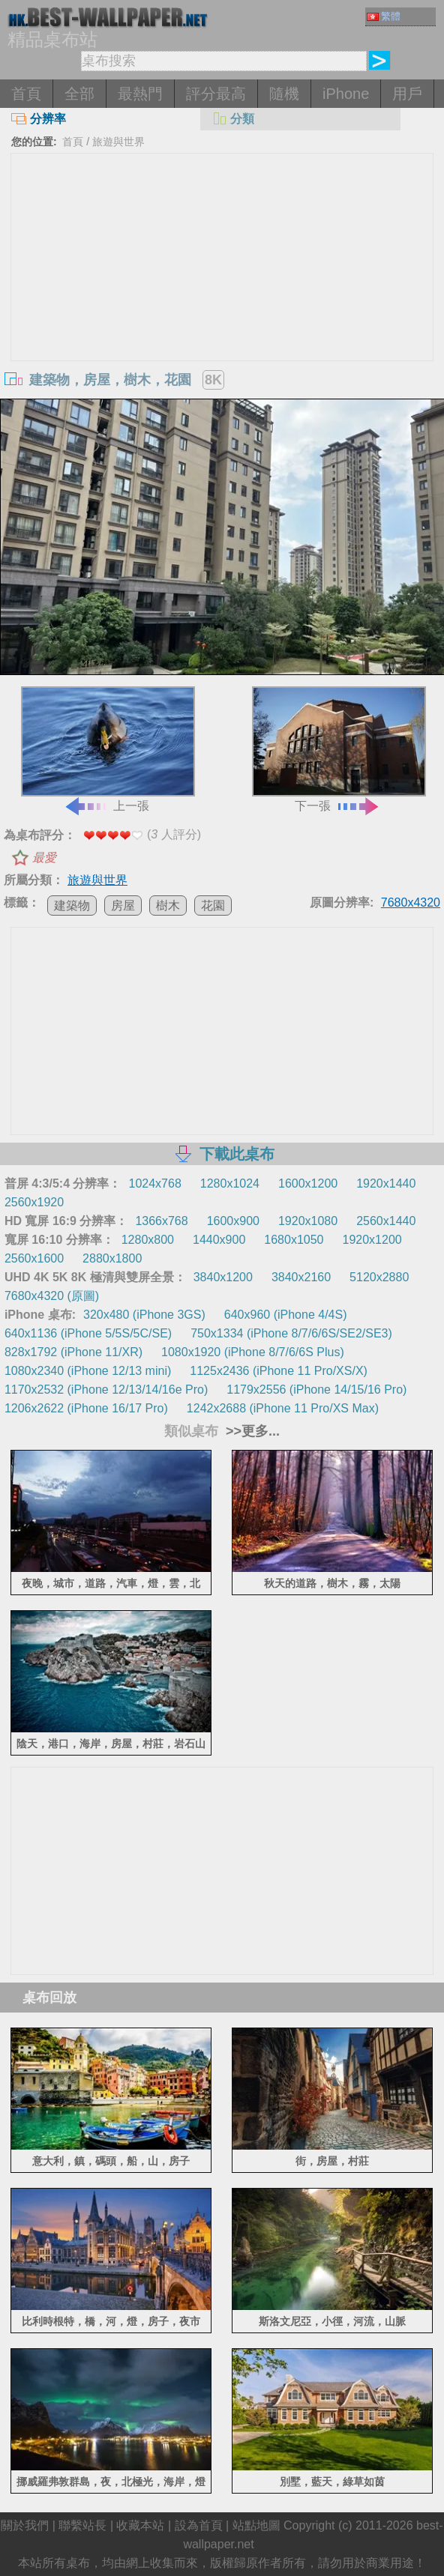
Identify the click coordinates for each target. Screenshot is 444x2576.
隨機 (284, 93)
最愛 (44, 857)
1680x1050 (293, 1239)
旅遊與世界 (118, 142)
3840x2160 (301, 1277)
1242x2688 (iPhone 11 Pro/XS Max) (283, 1408)
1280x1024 (230, 1183)
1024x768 (155, 1183)
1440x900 (219, 1239)
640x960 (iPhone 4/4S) (285, 1314)
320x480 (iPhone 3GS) (144, 1314)
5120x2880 (379, 1277)
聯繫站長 (82, 2525)
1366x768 (161, 1221)
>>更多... (251, 1431)
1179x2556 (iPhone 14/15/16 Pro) (316, 1389)
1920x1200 (372, 1239)
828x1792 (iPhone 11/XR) (73, 1352)
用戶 (407, 93)
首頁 (26, 93)
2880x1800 (112, 1258)
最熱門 (140, 93)
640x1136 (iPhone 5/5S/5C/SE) (88, 1333)
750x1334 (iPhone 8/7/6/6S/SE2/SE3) (291, 1333)
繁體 (383, 16)
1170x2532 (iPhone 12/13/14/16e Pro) (106, 1389)
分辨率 (38, 118)
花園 (213, 905)
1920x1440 (386, 1183)
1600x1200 (308, 1183)
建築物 (72, 905)
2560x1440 (386, 1221)
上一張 (107, 748)
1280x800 (148, 1239)
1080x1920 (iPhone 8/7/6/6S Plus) (252, 1352)
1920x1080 (308, 1221)
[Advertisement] (222, 266)
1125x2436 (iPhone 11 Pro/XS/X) (279, 1370)
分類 (233, 118)
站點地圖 (256, 2525)
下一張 (338, 748)
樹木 (168, 905)
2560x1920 (34, 1202)
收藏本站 (140, 2525)
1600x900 (233, 1221)
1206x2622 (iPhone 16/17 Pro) (86, 1408)
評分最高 (216, 93)
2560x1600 (34, 1258)
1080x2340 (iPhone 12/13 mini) (87, 1370)
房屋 (123, 905)
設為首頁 (199, 2525)
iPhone (345, 93)
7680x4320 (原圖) (51, 1295)
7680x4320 (410, 902)
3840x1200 (223, 1277)
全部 (79, 93)
